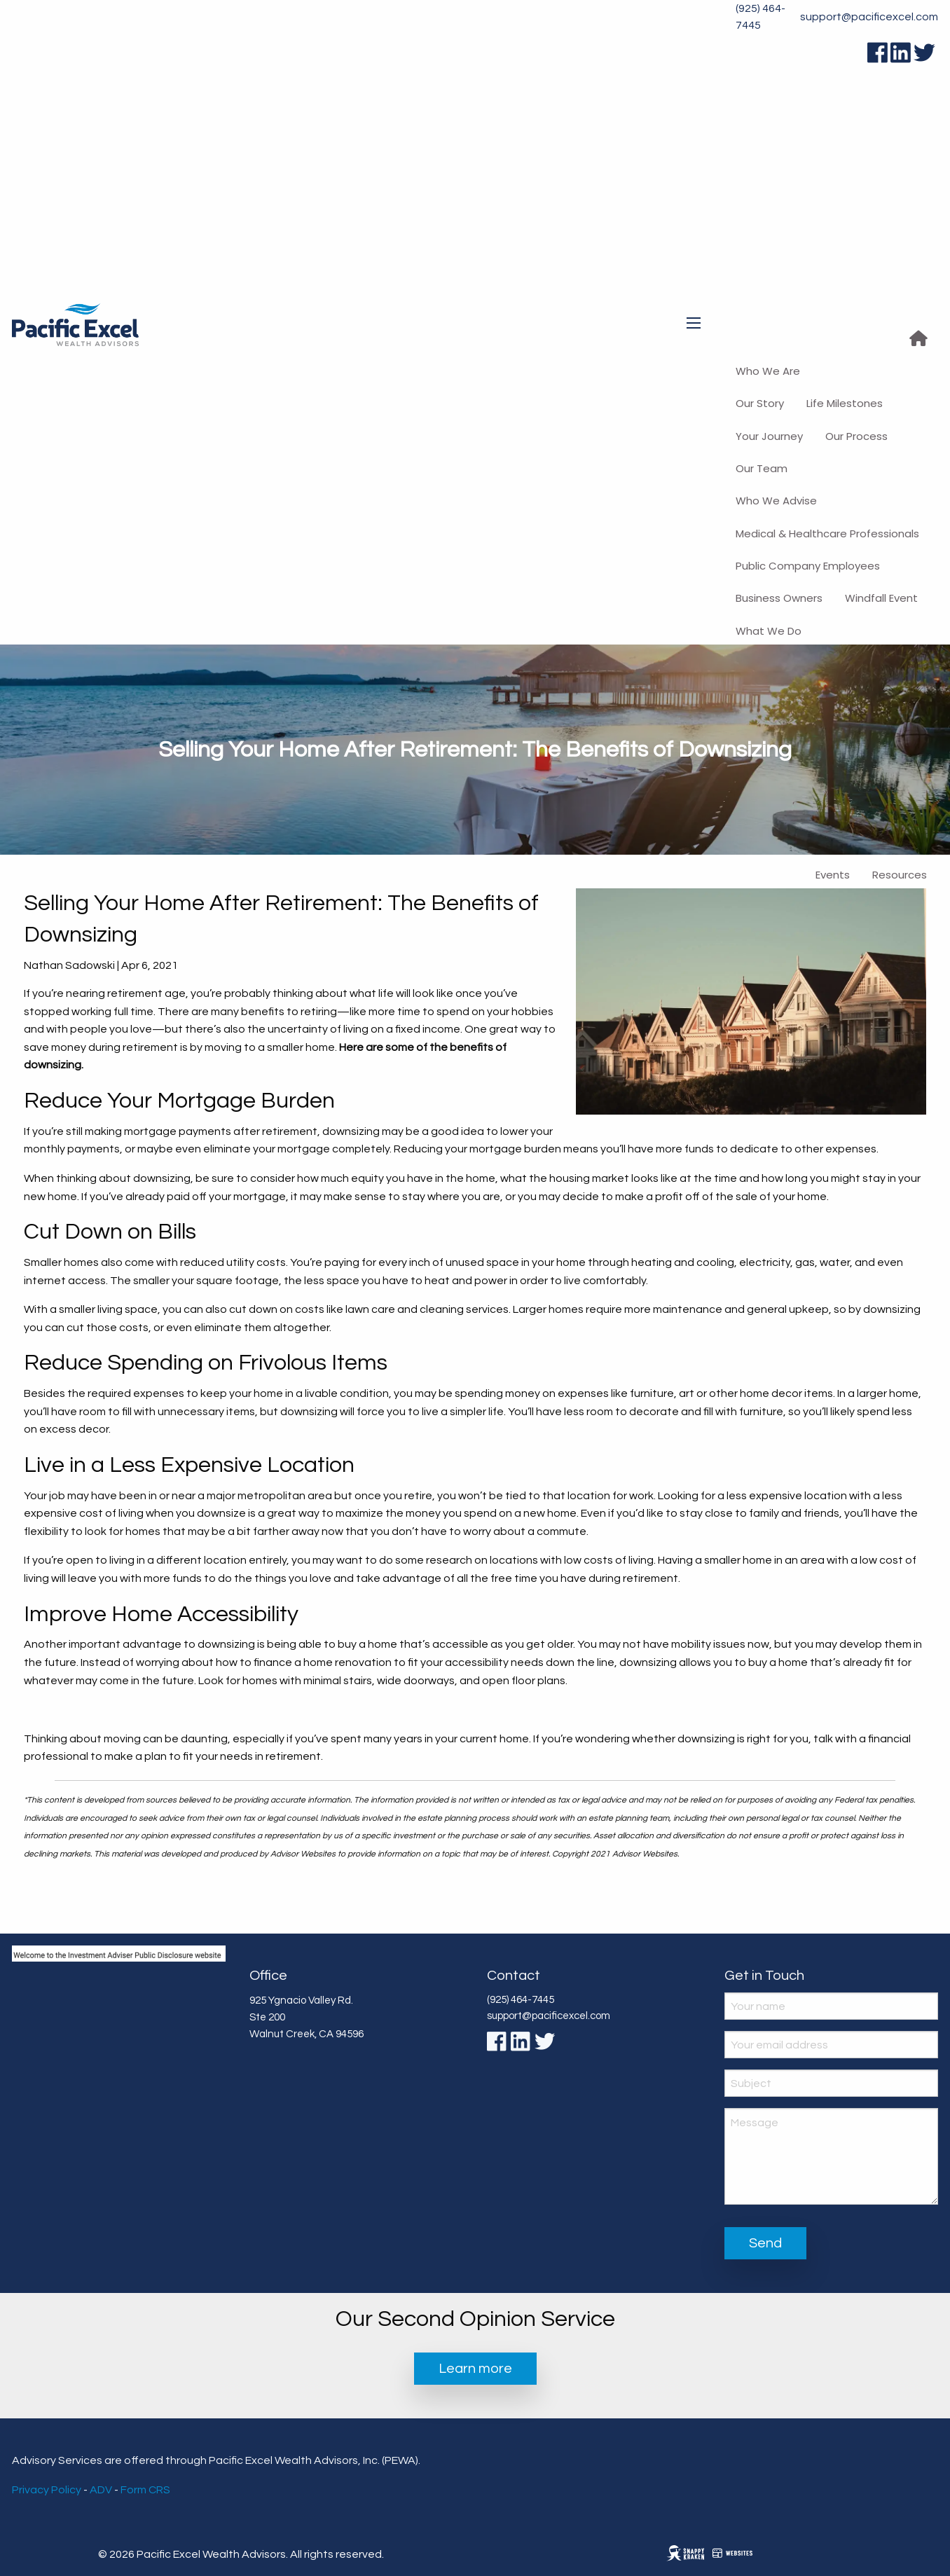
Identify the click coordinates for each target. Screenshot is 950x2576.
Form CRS (145, 2489)
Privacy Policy (46, 2489)
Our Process (856, 436)
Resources (899, 874)
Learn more (475, 2369)
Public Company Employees (808, 565)
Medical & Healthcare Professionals (827, 533)
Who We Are (768, 371)
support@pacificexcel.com (869, 16)
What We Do (768, 631)
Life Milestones (844, 403)
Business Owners (779, 598)
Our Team (761, 468)
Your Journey (769, 436)
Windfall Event (881, 598)
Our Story (760, 403)
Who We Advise (776, 500)
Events (832, 874)
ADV (101, 2489)
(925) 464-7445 (760, 17)
